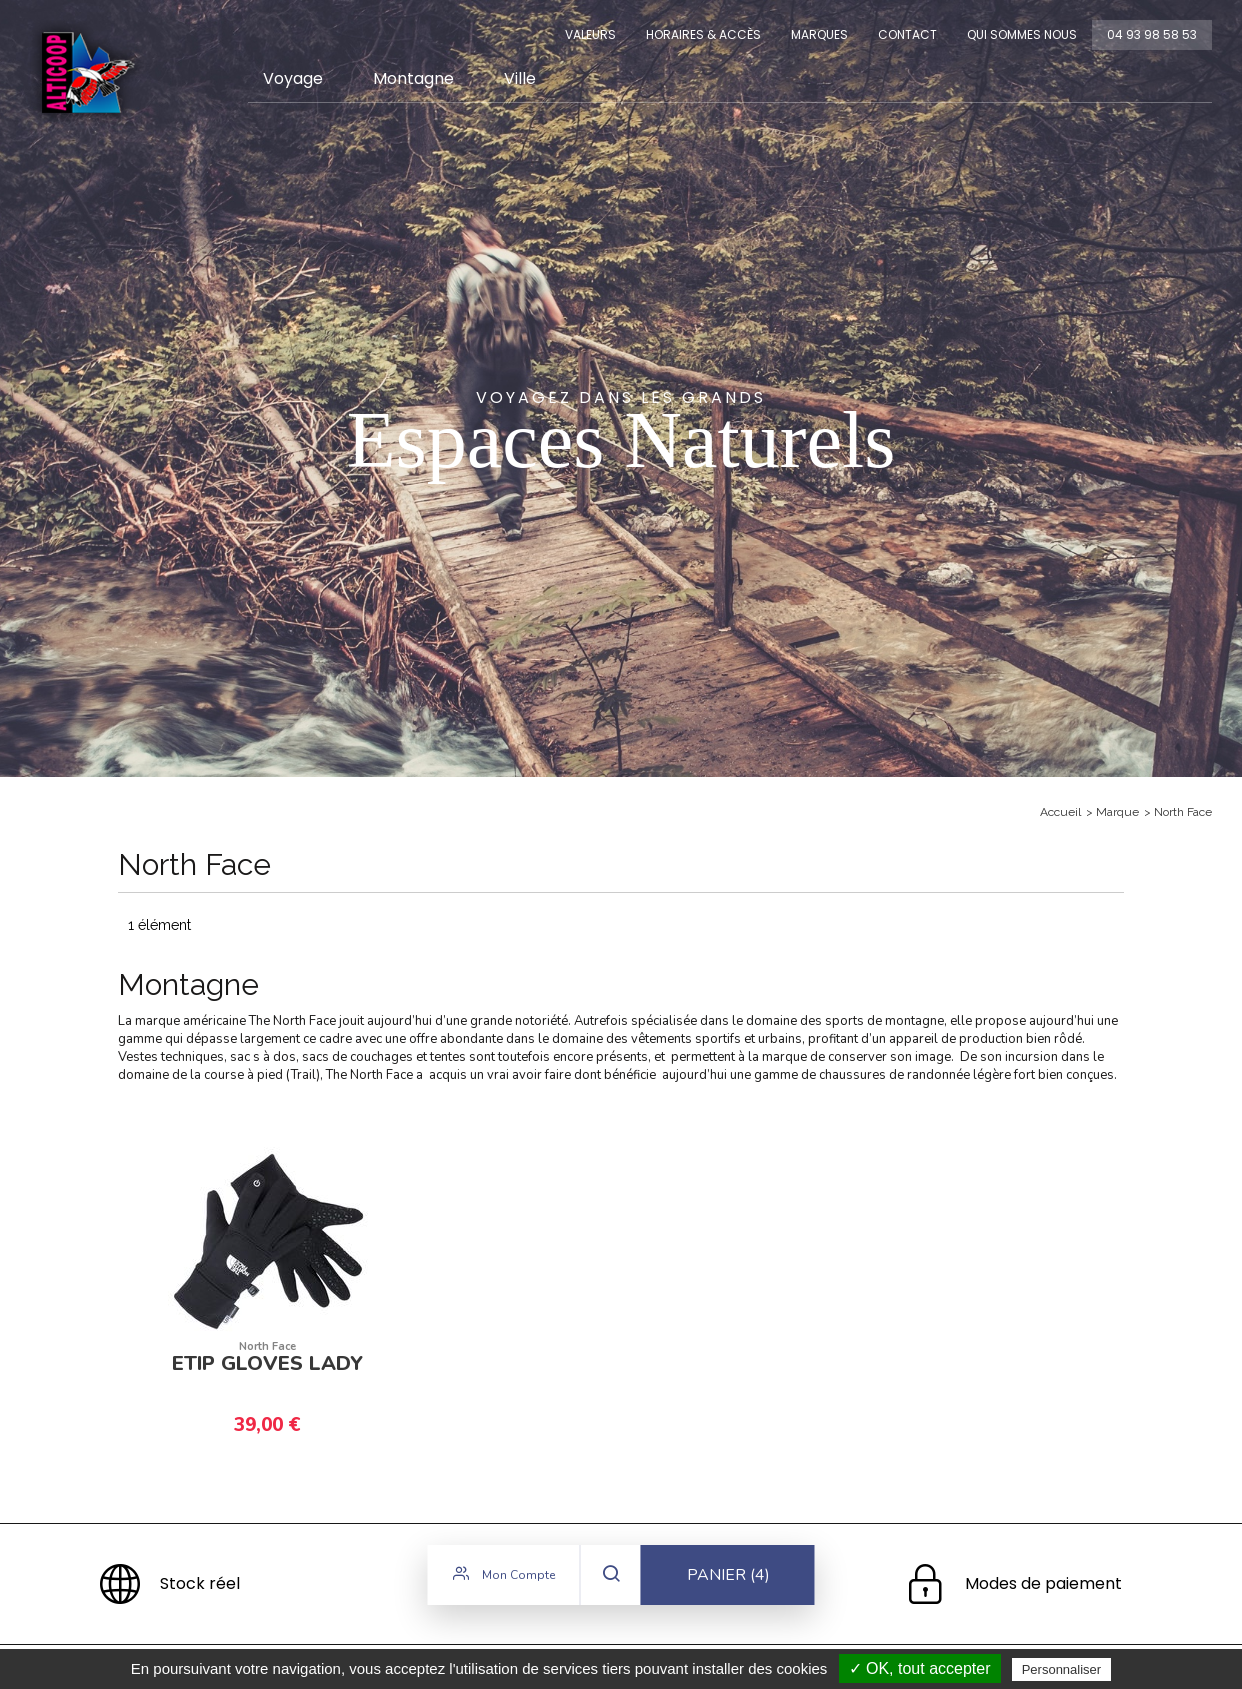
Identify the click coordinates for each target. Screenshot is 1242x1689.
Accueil (1060, 812)
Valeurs (590, 34)
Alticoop (87, 72)
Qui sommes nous (1022, 34)
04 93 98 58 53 (1152, 34)
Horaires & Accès (703, 34)
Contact (907, 34)
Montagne (413, 78)
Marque (1117, 812)
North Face (1183, 812)
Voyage (293, 78)
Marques (819, 34)
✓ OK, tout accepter (920, 1668)
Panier (728, 1579)
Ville (520, 78)
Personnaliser (1062, 1669)
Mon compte (504, 1578)
